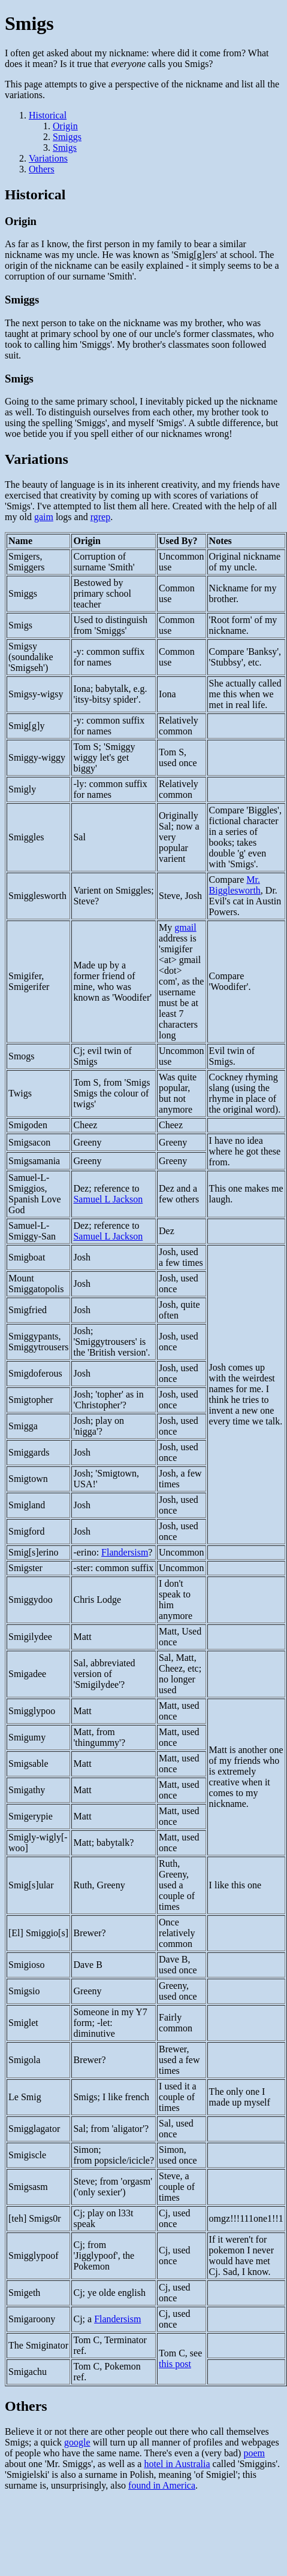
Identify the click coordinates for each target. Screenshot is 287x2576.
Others (42, 169)
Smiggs (67, 137)
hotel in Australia (177, 2464)
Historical (48, 115)
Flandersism (124, 1552)
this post (175, 2364)
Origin (65, 126)
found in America (161, 2485)
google (77, 2442)
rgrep (100, 517)
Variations (48, 158)
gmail (185, 927)
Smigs (65, 147)
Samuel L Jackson (108, 1199)
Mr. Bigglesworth (235, 884)
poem (254, 2453)
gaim (43, 517)
